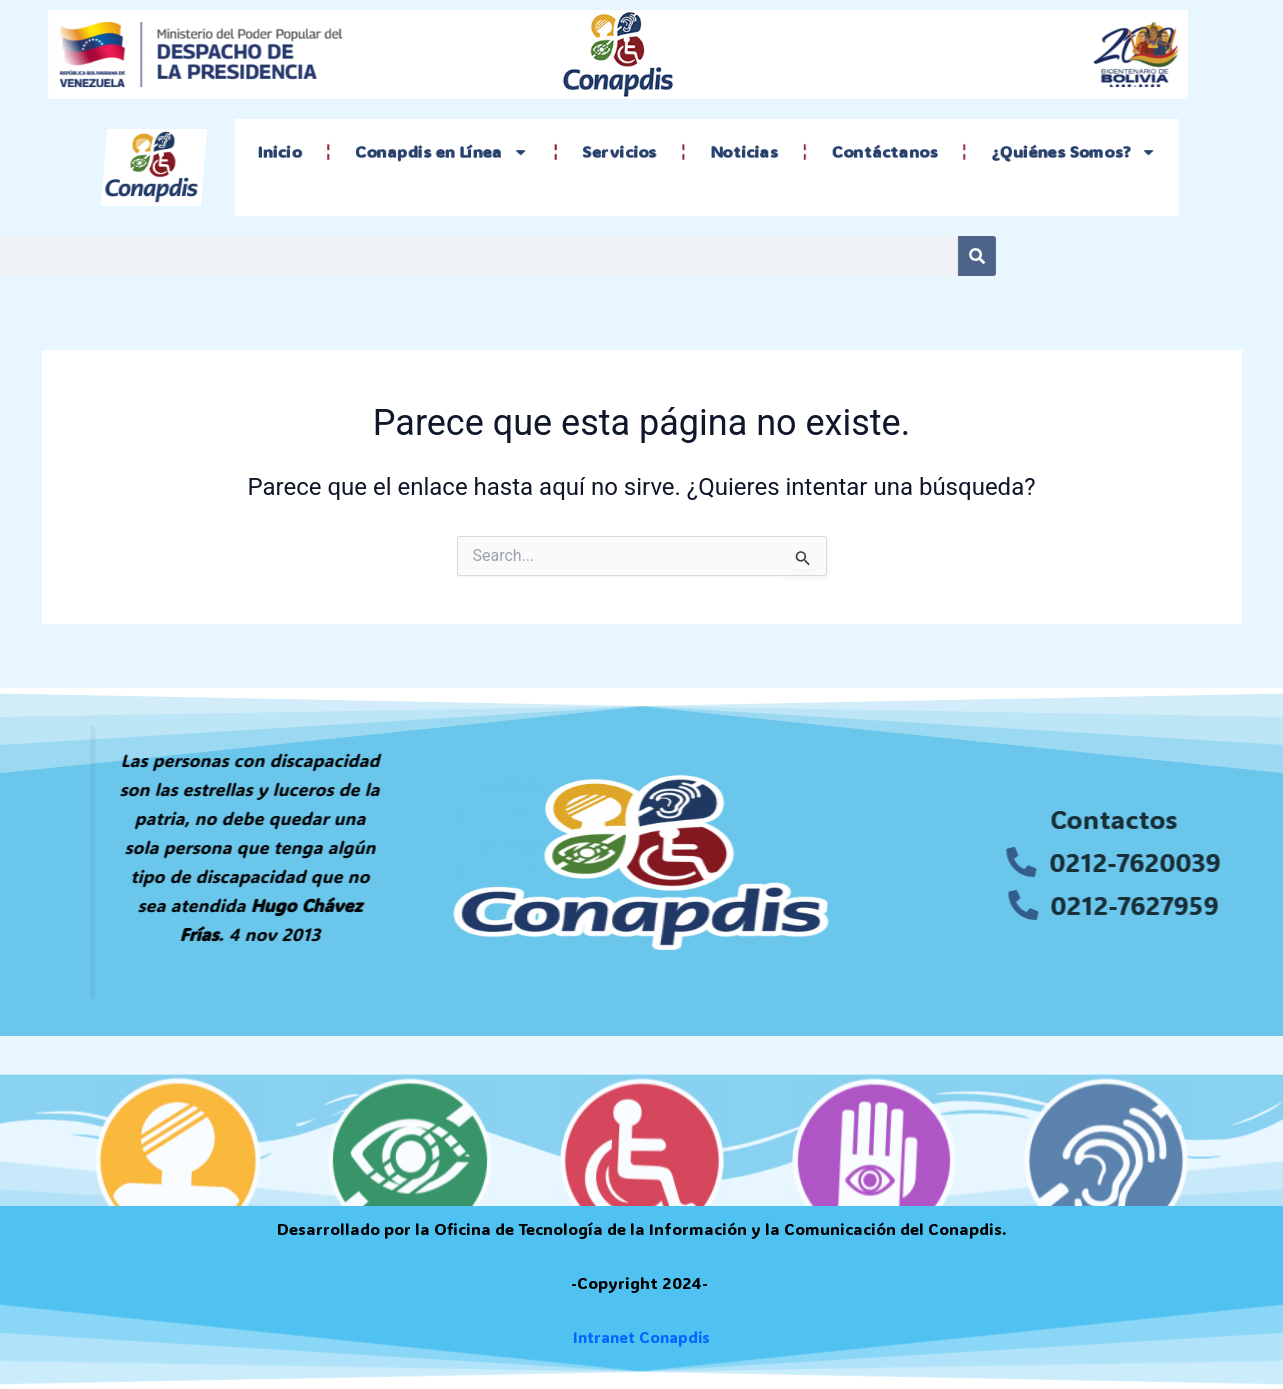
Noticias (742, 152)
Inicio (302, 152)
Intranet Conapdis (641, 1337)
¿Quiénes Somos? (1055, 152)
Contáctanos (875, 152)
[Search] (773, 256)
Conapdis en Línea (455, 152)
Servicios (624, 152)
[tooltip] (121, 818)
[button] (121, 818)
